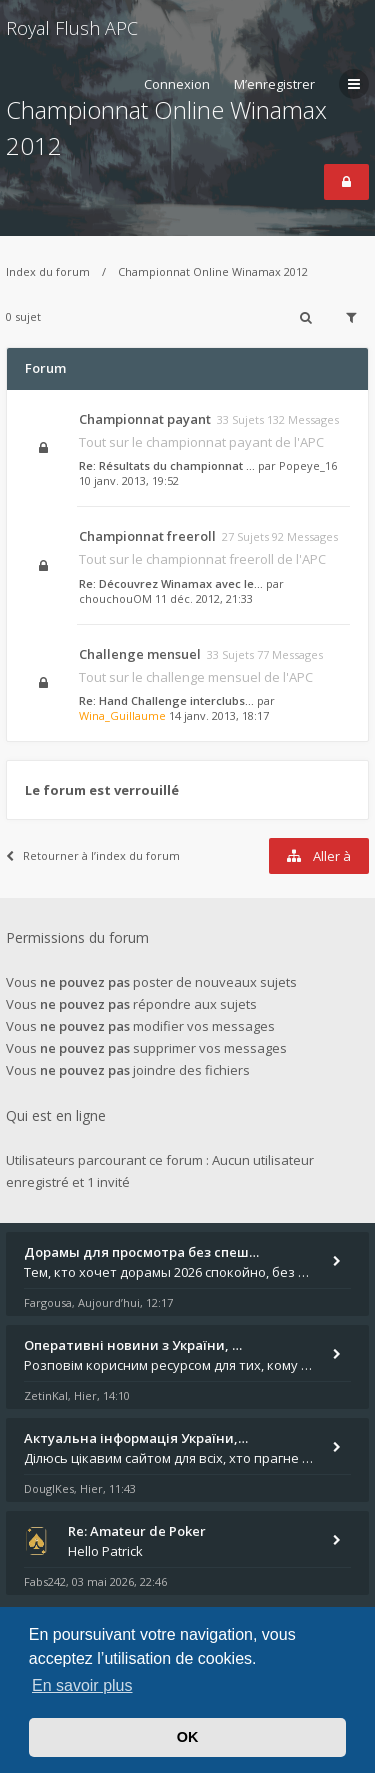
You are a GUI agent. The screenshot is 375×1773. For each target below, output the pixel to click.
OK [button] (188, 1737)
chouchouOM (115, 598)
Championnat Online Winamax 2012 (213, 271)
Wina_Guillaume (122, 715)
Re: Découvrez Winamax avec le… (171, 583)
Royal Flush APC (72, 28)
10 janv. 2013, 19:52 (129, 480)
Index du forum (48, 271)
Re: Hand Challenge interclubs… (166, 700)
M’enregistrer (274, 84)
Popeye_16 (308, 465)
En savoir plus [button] (82, 1685)
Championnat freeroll (147, 536)
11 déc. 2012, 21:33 (204, 598)
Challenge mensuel (140, 654)
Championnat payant (145, 419)
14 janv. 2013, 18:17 (219, 715)
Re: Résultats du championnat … (167, 465)
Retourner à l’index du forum (93, 855)
